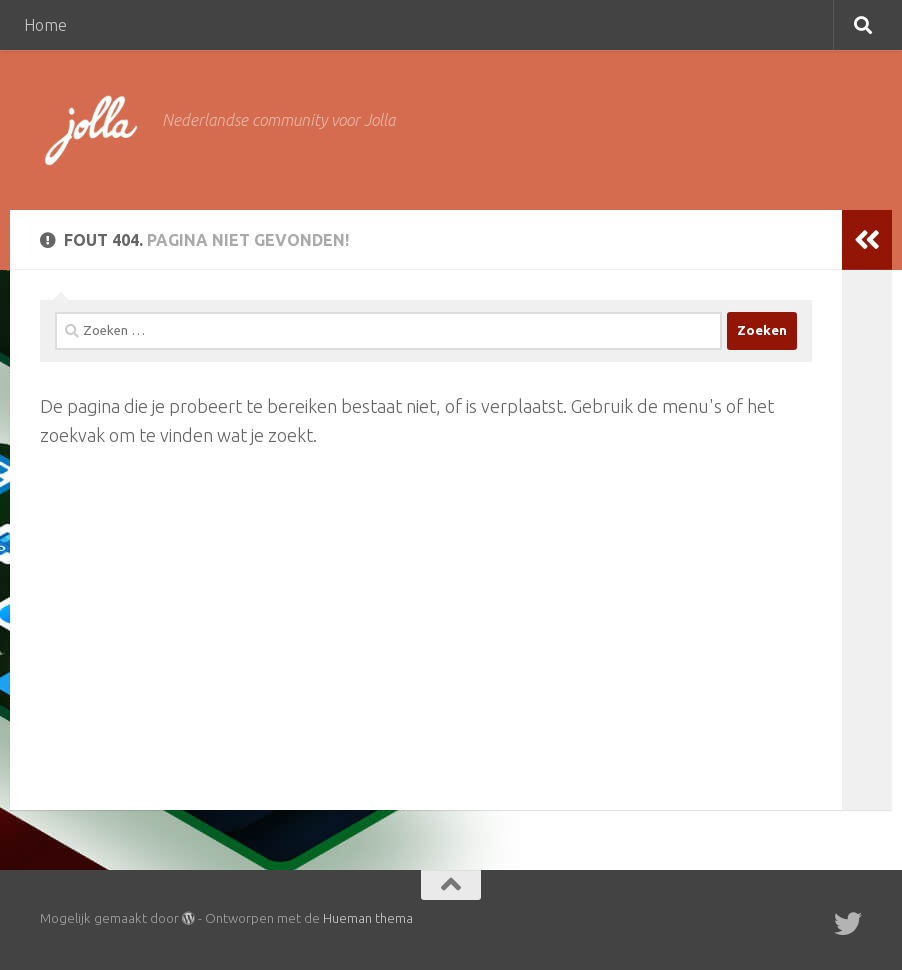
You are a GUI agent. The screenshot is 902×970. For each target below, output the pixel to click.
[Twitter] (848, 924)
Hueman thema (368, 918)
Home (45, 25)
